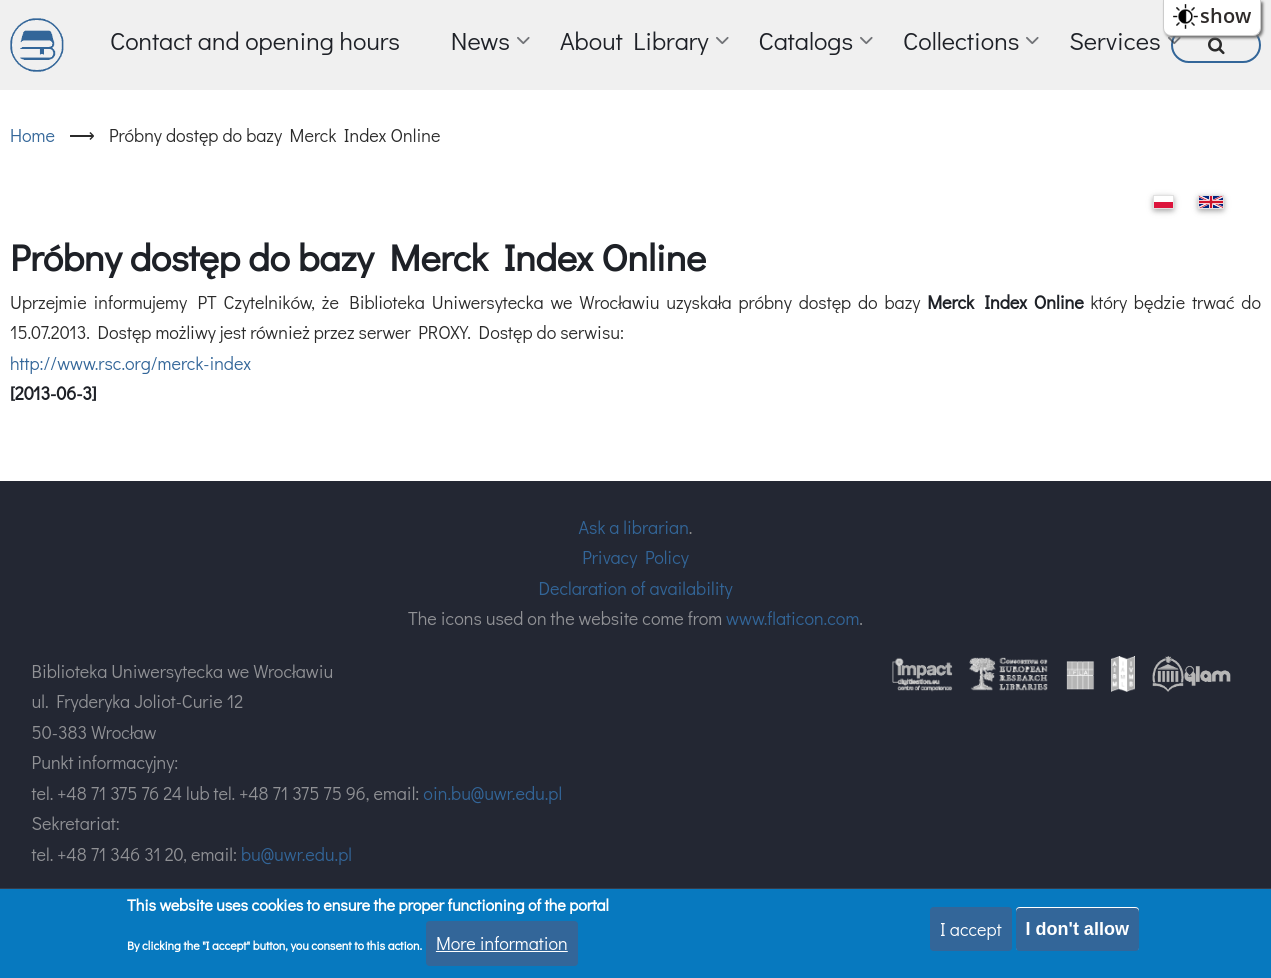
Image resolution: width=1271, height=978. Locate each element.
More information (502, 945)
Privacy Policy (635, 557)
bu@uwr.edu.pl (296, 854)
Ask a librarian (634, 527)
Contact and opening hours (255, 40)
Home (32, 135)
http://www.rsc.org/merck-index (130, 363)
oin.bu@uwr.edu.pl (492, 793)
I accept (971, 930)
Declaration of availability (635, 588)
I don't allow (1077, 930)
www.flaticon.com (792, 618)
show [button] (1225, 15)
